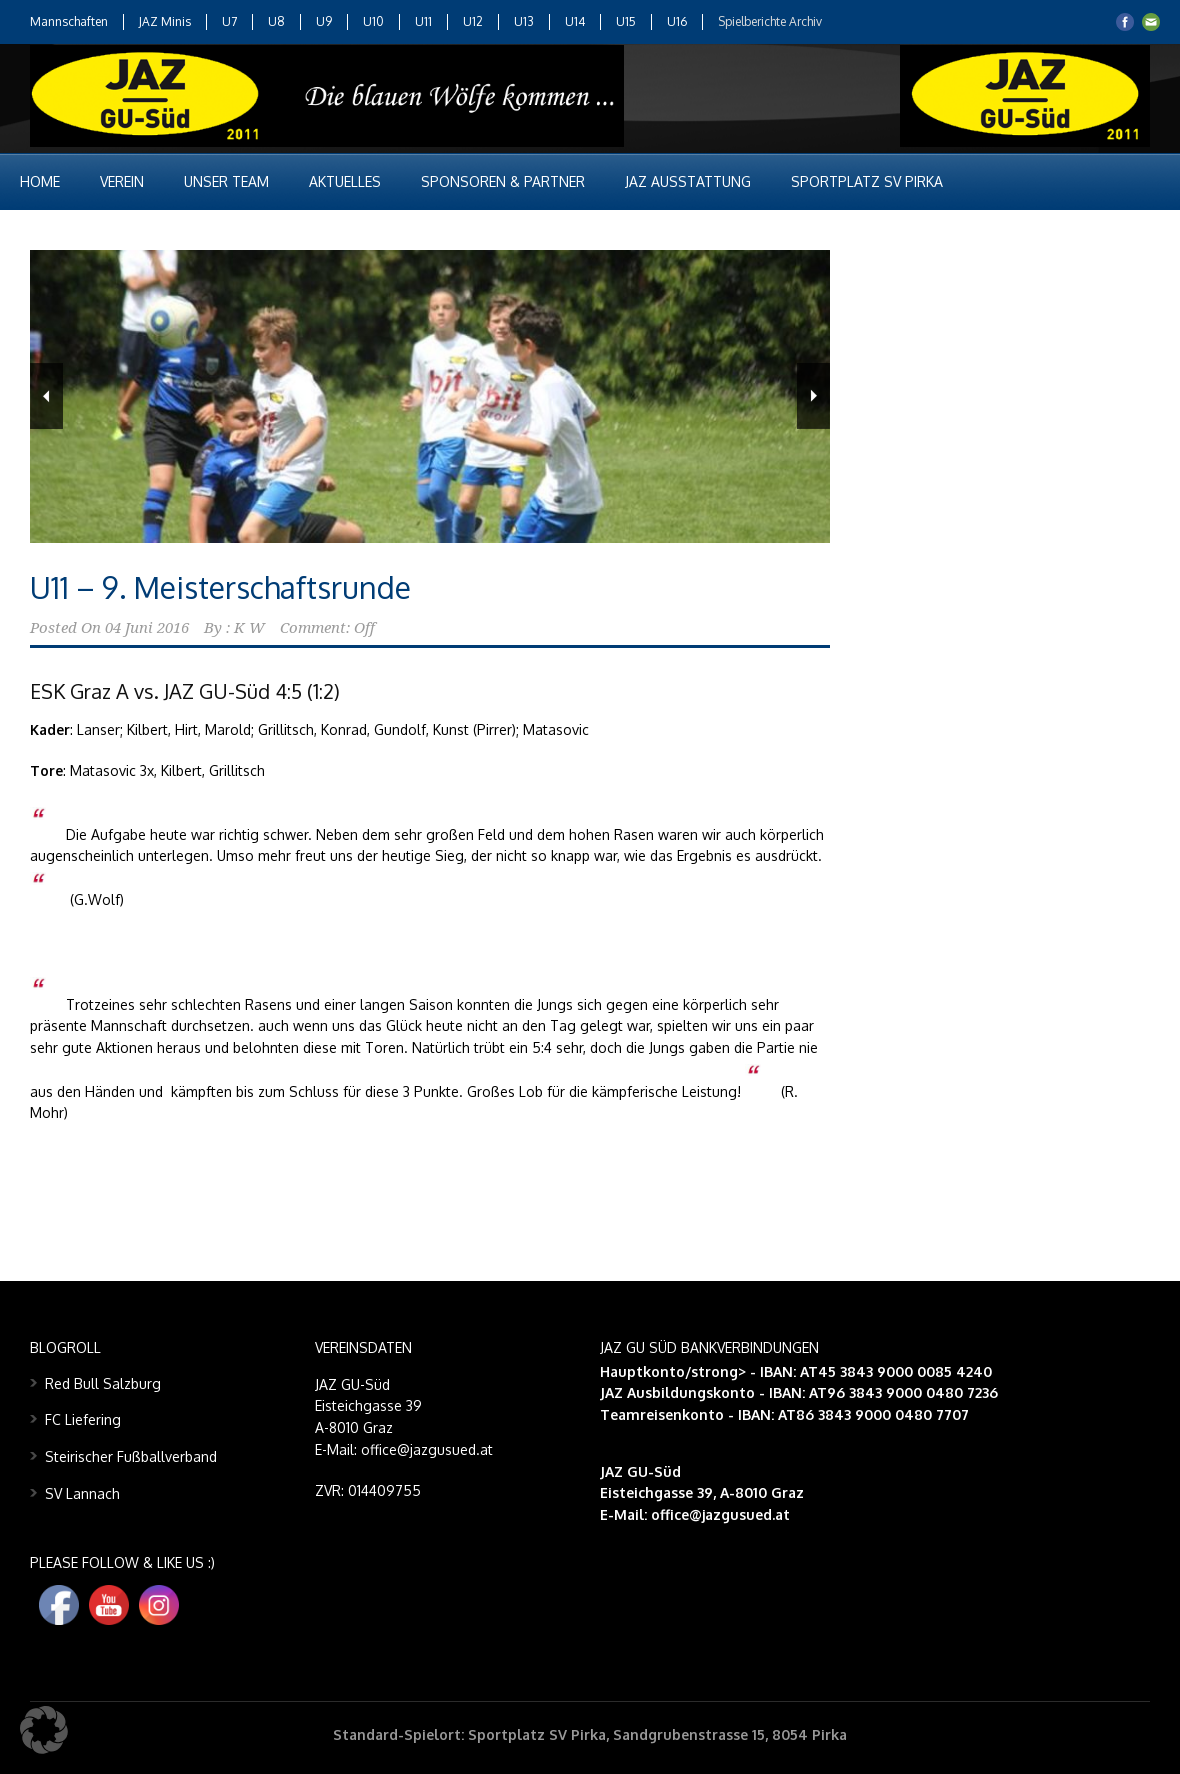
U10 (373, 21)
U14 (575, 21)
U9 (324, 21)
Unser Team (226, 181)
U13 (524, 21)
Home (40, 181)
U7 (229, 21)
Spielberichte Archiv (770, 21)
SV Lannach (82, 1493)
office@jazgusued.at (720, 1514)
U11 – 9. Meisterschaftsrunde (220, 587)
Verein (122, 181)
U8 (276, 21)
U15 (626, 21)
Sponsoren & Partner (503, 181)
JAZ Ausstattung (688, 181)
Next (813, 396)
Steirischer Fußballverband (131, 1456)
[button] (44, 1730)
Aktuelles (345, 181)
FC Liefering (83, 1419)
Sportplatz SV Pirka (867, 181)
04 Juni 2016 (147, 628)
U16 (677, 21)
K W (249, 628)
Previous (46, 396)
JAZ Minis (165, 21)
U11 (423, 21)
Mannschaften (69, 21)
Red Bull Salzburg (103, 1383)
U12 (473, 21)
